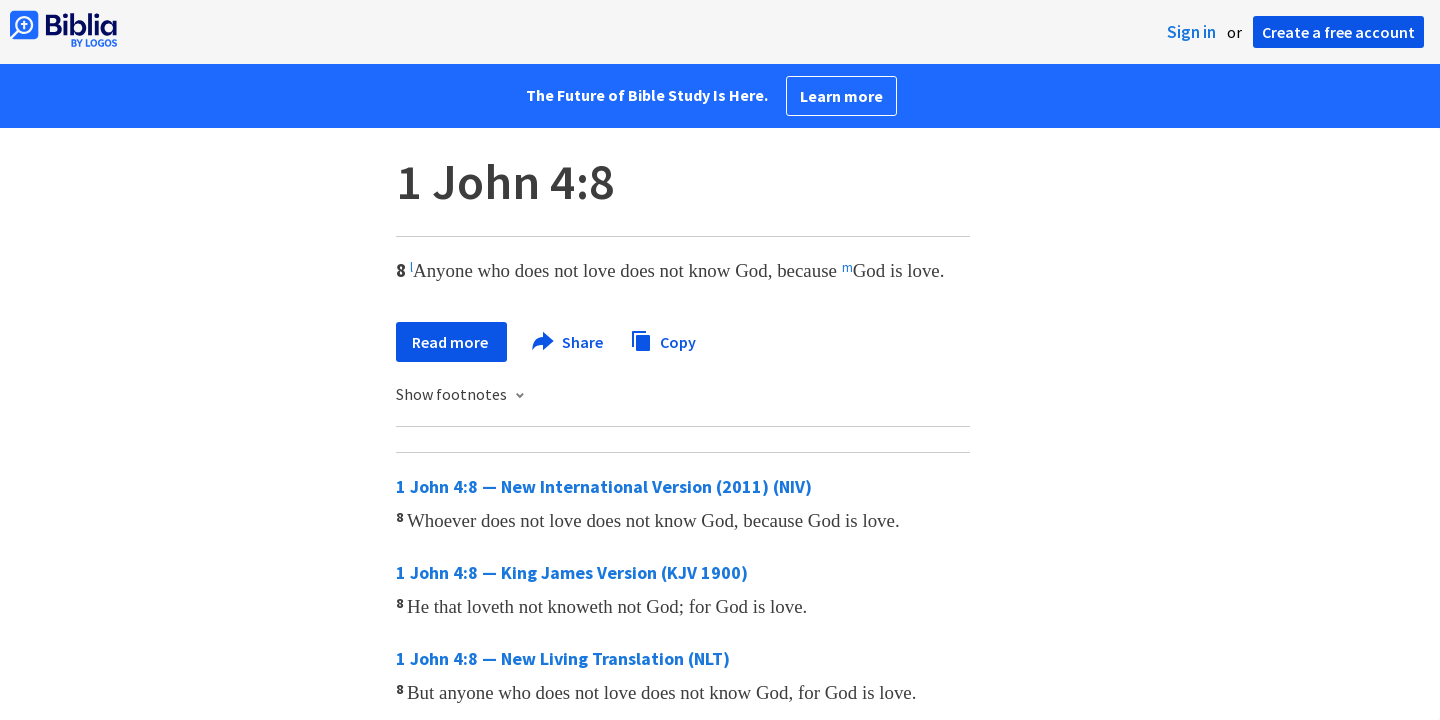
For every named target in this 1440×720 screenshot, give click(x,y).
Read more (451, 342)
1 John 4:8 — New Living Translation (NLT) (563, 658)
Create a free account (1338, 32)
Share (568, 342)
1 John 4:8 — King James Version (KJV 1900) (572, 572)
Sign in (1191, 32)
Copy (663, 339)
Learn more (841, 96)
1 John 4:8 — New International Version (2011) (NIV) (604, 486)
